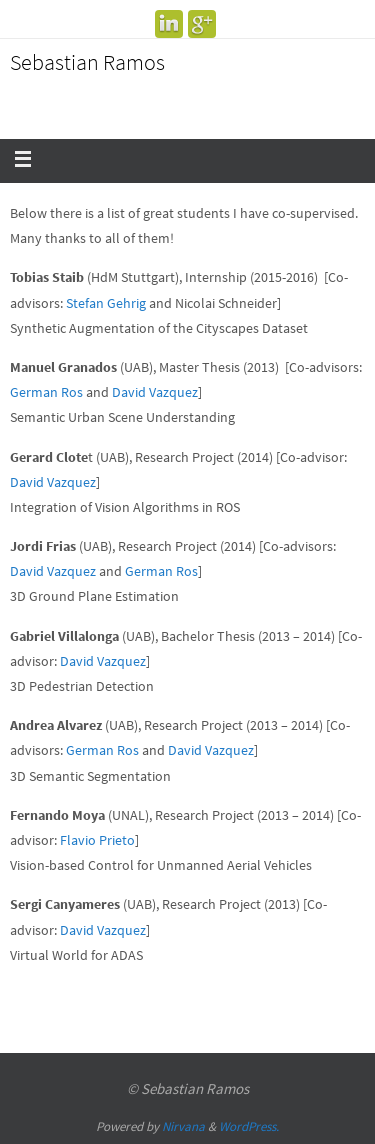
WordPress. (249, 1126)
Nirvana (183, 1126)
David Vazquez (155, 392)
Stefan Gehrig (106, 303)
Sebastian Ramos (87, 62)
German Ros (46, 392)
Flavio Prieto (97, 840)
